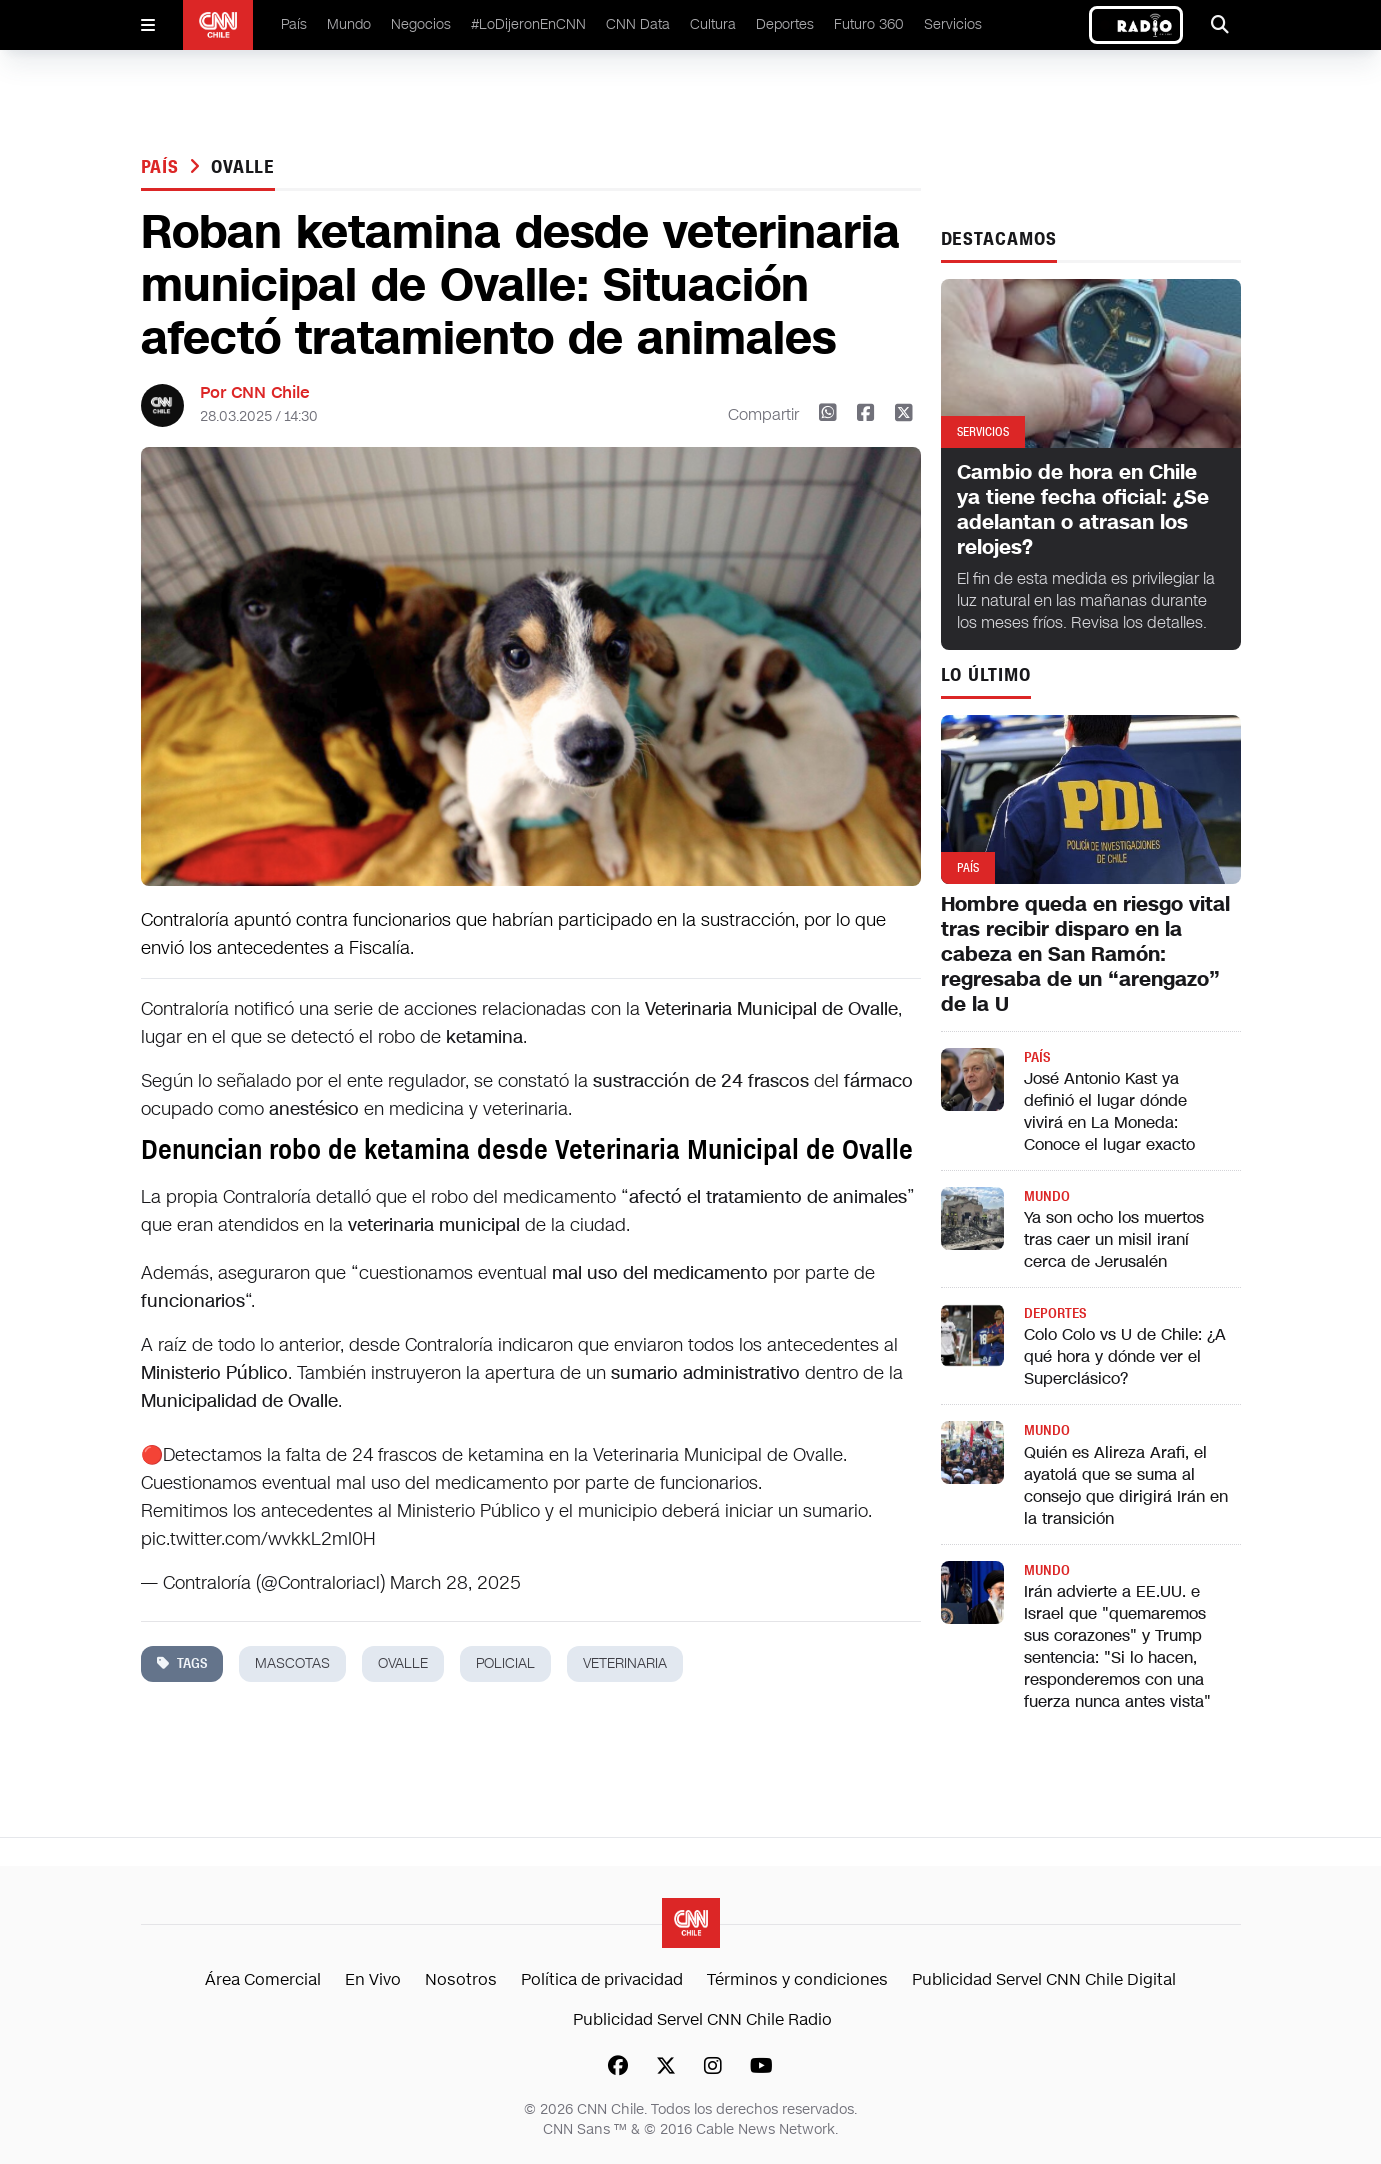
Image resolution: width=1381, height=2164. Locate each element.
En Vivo (373, 1979)
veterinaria (625, 1663)
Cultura (713, 24)
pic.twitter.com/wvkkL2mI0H (258, 1539)
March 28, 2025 (455, 1583)
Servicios (953, 24)
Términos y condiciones (797, 1979)
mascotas (292, 1663)
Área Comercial (263, 1979)
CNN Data (638, 24)
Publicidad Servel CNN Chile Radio (702, 2019)
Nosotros (461, 1979)
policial (505, 1663)
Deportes (785, 24)
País (294, 24)
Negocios (421, 24)
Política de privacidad (602, 1979)
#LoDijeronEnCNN (528, 24)
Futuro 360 (869, 24)
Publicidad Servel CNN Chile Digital (1044, 1979)
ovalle (243, 167)
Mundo (349, 24)
